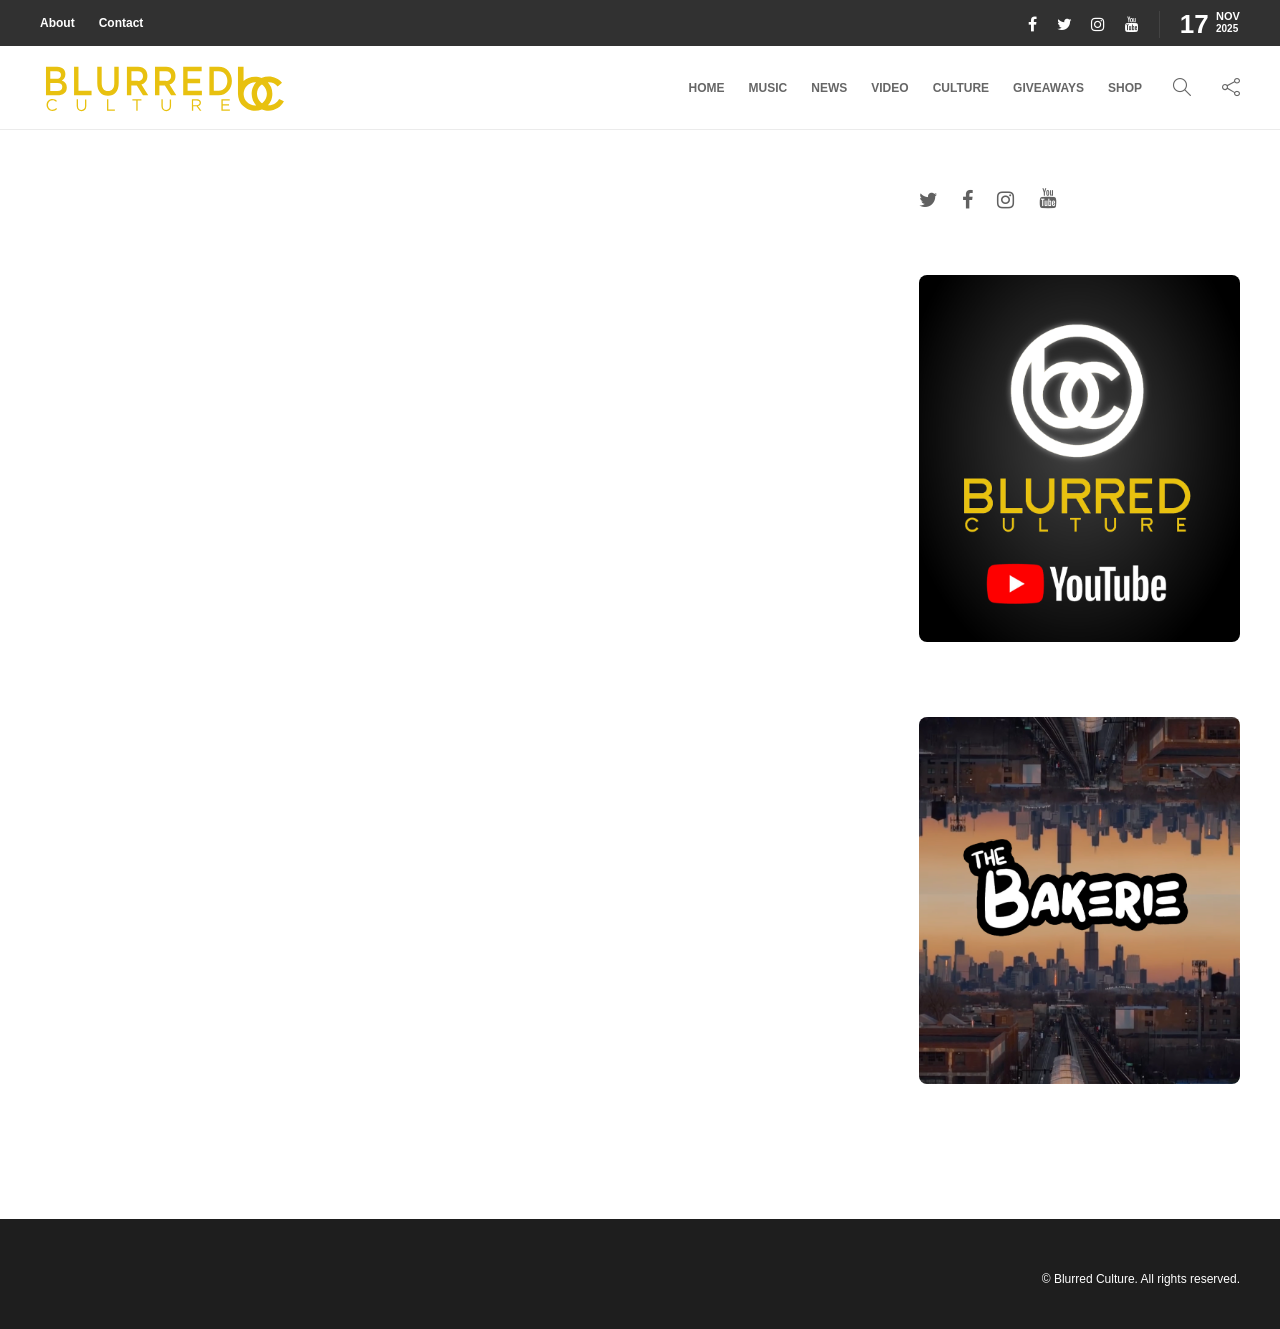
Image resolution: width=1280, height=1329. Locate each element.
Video (889, 88)
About (57, 23)
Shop (1125, 88)
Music (768, 88)
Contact (121, 23)
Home (707, 88)
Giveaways (1048, 88)
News (829, 88)
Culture (961, 88)
